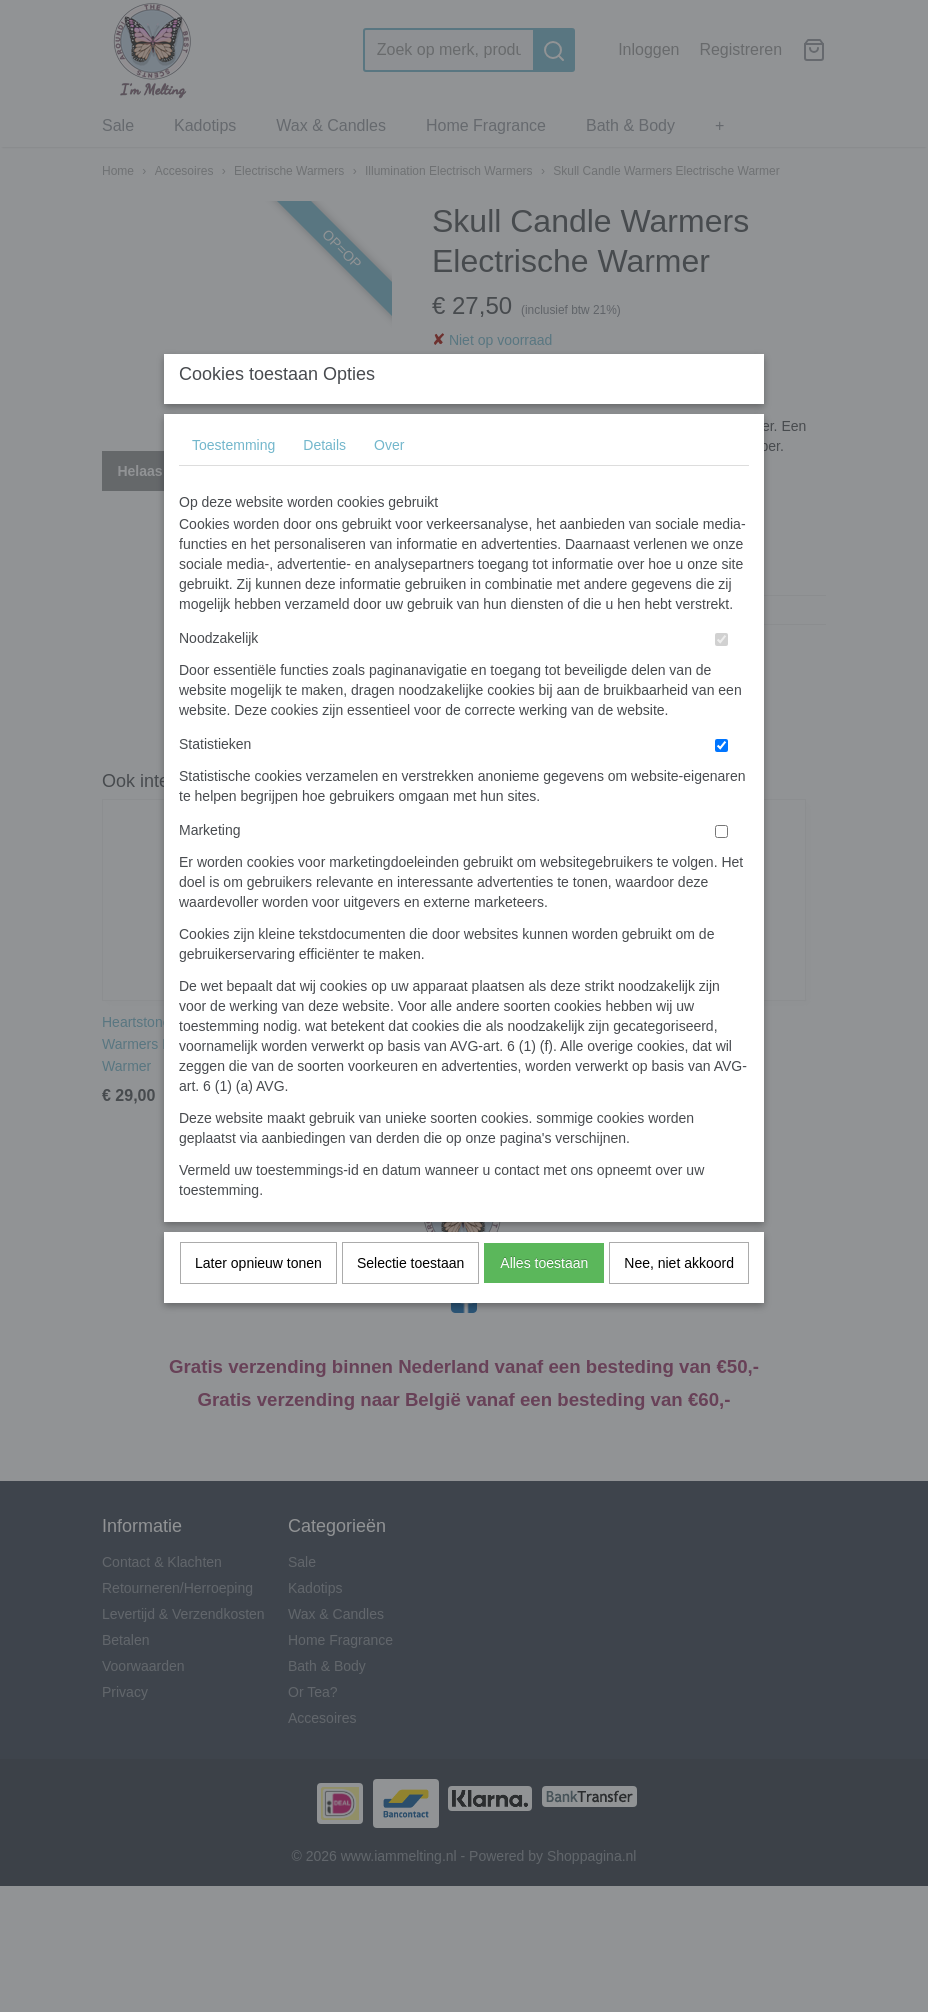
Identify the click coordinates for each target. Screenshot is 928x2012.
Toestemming (233, 485)
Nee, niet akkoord (679, 1303)
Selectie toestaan (410, 1303)
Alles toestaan (544, 1303)
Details (324, 485)
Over (389, 485)
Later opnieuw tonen (258, 1303)
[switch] (721, 679)
